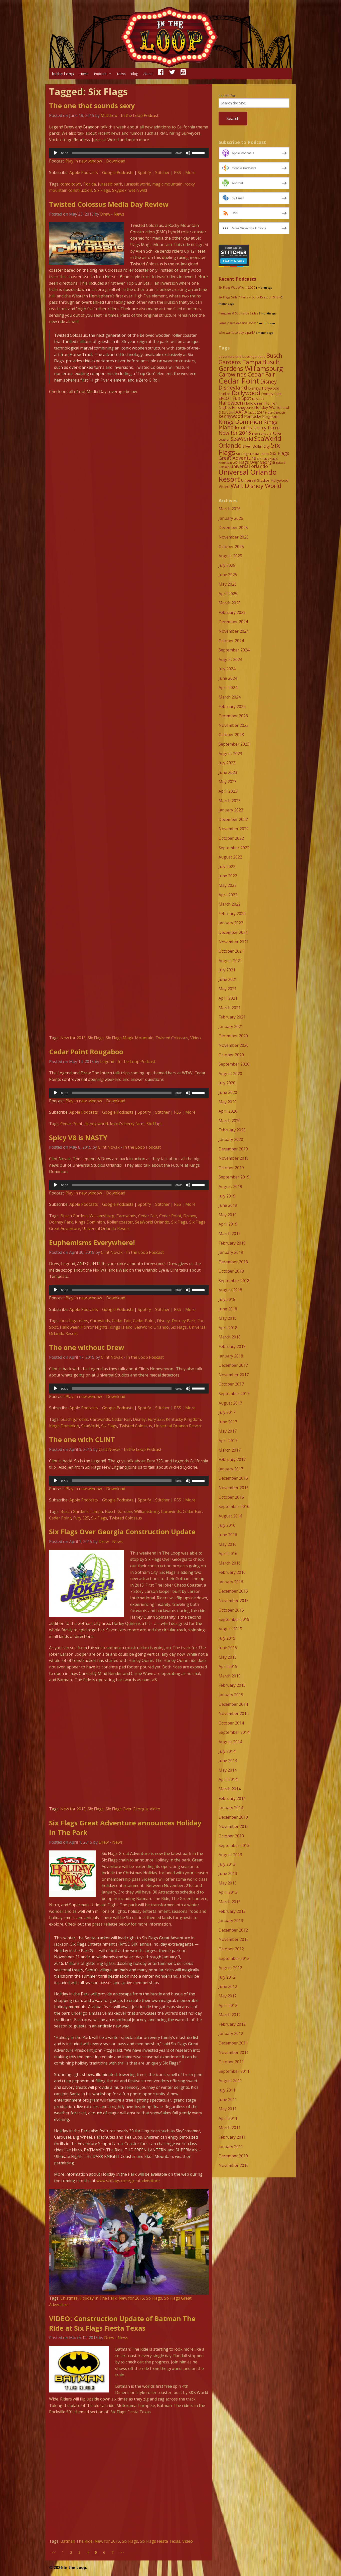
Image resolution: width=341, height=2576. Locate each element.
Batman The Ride (76, 2541)
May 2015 (228, 1657)
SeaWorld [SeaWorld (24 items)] (242, 438)
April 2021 (228, 998)
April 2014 (228, 1779)
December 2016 (233, 1478)
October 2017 (231, 1384)
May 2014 (228, 1770)
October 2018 (231, 1271)
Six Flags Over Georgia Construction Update (122, 1531)
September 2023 (234, 744)
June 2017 (228, 1422)
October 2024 (231, 640)
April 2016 (228, 1553)
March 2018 (230, 1337)
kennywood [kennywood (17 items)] (231, 416)
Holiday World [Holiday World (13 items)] (267, 407)
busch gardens (74, 1320)
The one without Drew (86, 1347)
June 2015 (228, 1647)
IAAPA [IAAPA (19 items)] (240, 412)
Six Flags (102, 190)
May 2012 (228, 1996)
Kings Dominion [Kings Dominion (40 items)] (240, 421)
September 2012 (234, 1958)
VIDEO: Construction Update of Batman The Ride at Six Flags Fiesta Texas (122, 2323)
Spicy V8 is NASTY (78, 1137)
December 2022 (233, 819)
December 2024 (233, 621)
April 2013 (228, 1892)
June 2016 (228, 1534)
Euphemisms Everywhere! (92, 1242)
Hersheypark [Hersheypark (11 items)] (242, 407)
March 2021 (230, 1007)
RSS (177, 172)
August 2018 (230, 1290)
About (147, 73)
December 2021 (233, 932)
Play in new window (84, 161)
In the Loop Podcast (139, 115)
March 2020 (230, 1120)
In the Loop (63, 74)
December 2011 (233, 2043)
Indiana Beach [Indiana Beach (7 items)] (275, 412)
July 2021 (227, 970)
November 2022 (234, 828)
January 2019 (231, 1252)
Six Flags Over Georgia (127, 1809)
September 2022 (234, 847)
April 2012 (228, 2005)
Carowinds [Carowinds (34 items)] (233, 374)
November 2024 (234, 631)
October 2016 (231, 1497)
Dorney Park (61, 1222)
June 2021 (228, 979)
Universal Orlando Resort (106, 1228)
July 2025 (227, 565)
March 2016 (230, 1563)
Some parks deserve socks (237, 323)
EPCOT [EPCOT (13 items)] (225, 398)
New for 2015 (73, 1038)
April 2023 (228, 791)
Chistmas (69, 2298)
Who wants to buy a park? (237, 332)
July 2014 (227, 1751)
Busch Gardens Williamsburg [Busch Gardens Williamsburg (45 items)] (251, 365)
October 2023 (231, 734)
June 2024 (228, 678)
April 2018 (228, 1327)
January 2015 (231, 1694)
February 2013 (232, 1911)
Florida (89, 184)
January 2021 (231, 1026)
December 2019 (233, 1149)
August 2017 (230, 1403)
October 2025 (231, 546)
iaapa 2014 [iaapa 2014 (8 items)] (256, 412)
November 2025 (234, 537)
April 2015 (228, 1666)
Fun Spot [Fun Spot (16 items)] (242, 398)
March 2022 (230, 904)
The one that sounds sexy (92, 105)
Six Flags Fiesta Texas (160, 2541)
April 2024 (228, 687)
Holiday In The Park (98, 2298)
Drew (105, 214)
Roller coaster (120, 1222)
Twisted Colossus (171, 1038)
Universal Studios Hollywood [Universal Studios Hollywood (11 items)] (264, 480)
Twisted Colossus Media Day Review (108, 204)
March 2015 (230, 1676)
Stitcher (162, 172)
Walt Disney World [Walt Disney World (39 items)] (256, 485)
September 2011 (234, 2071)
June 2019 (228, 1205)
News (121, 73)
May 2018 (228, 1318)
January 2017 (231, 1469)
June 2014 (228, 1760)
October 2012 (231, 1949)
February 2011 (232, 2137)
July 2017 (227, 1412)
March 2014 (230, 1789)
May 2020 (228, 1102)
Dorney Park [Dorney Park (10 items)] (271, 393)
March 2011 (230, 2127)
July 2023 (227, 763)
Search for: (227, 95)
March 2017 (230, 1450)
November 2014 (234, 1713)
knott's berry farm (127, 1123)
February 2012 (232, 2024)
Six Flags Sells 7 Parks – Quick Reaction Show (250, 297)
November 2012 (234, 1939)
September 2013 (234, 1845)
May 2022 (228, 885)
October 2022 (231, 838)
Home (84, 73)
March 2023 (230, 800)
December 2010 (233, 2156)
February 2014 (232, 1798)
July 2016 (227, 1525)
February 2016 (232, 1572)
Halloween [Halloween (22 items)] (231, 402)
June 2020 (228, 1092)
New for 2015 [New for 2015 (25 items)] (235, 432)
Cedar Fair (147, 1216)
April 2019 (228, 1224)
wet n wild (137, 190)
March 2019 (230, 1233)
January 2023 (231, 810)
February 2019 (232, 1243)
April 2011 (228, 2118)
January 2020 (231, 1139)
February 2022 (232, 913)
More (190, 172)
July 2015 (227, 1638)
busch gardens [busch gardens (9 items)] (253, 356)
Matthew (109, 115)
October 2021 (231, 951)
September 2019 (234, 1177)
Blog (134, 73)
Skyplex (119, 190)
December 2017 (233, 1365)
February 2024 (232, 706)
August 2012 (230, 1967)
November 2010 (234, 2165)
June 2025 (228, 574)
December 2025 (233, 527)
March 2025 (230, 603)
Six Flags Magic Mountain (129, 1038)
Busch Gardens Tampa (81, 1511)
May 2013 (228, 1883)
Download (115, 161)
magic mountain (167, 184)
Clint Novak (109, 1147)
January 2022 (231, 923)
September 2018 (234, 1280)
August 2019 (230, 1186)
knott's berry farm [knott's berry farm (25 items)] (257, 427)
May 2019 (228, 1215)
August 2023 (230, 753)
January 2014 (231, 1807)
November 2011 (234, 2052)
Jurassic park (110, 184)
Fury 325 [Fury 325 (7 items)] (258, 399)
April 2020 (228, 1111)
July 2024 (227, 668)
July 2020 (227, 1083)
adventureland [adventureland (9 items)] (230, 356)
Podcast (100, 73)
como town (70, 184)
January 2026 (231, 518)
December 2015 (233, 1591)
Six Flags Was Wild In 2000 (237, 287)
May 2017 (228, 1431)
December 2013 (233, 1817)
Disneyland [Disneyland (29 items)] (233, 387)
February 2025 (232, 612)
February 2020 (232, 1130)
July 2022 (227, 866)
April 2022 (228, 895)
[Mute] (188, 152)
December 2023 (233, 716)
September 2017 (234, 1393)
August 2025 (230, 556)
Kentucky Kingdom (183, 1419)
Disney (189, 1216)
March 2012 (230, 2014)
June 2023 (228, 772)
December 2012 (233, 1930)
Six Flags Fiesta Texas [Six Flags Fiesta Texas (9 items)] (252, 453)
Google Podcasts (117, 172)
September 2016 (234, 1506)
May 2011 (228, 2109)
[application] (129, 153)
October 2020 (231, 1055)
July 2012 (227, 1977)
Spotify (144, 172)
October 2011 (231, 2062)
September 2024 (234, 650)
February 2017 (232, 1459)
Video (195, 1038)
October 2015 (231, 1610)
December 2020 (233, 1036)
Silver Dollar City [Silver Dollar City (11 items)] (256, 446)
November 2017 (234, 1375)
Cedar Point (71, 1123)
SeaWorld (90, 1426)
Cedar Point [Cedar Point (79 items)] (239, 381)
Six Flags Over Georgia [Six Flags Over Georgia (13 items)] (254, 462)
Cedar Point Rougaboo (86, 1051)
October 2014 (231, 1723)
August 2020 (230, 1073)
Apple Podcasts (83, 172)
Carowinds (126, 1216)
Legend (107, 1061)
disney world (96, 1123)
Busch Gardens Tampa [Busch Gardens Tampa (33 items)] (250, 359)
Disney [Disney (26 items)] (268, 381)
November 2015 (234, 1600)
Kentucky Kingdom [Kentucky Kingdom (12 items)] (261, 416)
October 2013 (231, 1836)
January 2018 (231, 1356)
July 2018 (227, 1299)
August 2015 (230, 1629)
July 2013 (227, 1864)
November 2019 (234, 1158)
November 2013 (234, 1826)
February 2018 (232, 1346)
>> (122, 2552)
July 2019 (227, 1196)
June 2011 (228, 2099)
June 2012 (228, 1986)
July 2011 (227, 2090)
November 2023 (234, 725)
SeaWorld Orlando (152, 1222)
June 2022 (228, 876)
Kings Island (121, 1327)
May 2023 (228, 781)
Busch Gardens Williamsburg (87, 1216)
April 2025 (228, 593)
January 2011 (231, 2146)
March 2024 (230, 697)
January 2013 (231, 1920)
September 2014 (234, 1732)
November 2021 (234, 942)
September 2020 (234, 1064)
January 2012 (231, 2033)
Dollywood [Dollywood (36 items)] (246, 393)
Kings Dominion (90, 1222)
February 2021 (232, 1017)
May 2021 (228, 988)
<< (54, 2552)
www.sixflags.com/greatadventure (128, 2180)
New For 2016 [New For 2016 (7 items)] (262, 433)
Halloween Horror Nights (84, 1327)
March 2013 (230, 1902)
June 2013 (228, 1873)
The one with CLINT (82, 1439)
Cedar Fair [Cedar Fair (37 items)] (261, 374)
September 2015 (234, 1619)
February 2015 (232, 1685)
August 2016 (230, 1516)
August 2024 (230, 659)
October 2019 (231, 1167)
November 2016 (234, 1487)
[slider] (122, 153)
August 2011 (230, 2080)
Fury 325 (156, 1419)
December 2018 (233, 1262)
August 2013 (230, 1854)
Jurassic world (137, 184)
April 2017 (228, 1440)
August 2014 (230, 1742)
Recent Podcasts (237, 279)
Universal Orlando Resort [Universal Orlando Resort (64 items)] (248, 475)
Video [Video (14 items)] (224, 486)
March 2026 (230, 508)
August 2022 (230, 857)
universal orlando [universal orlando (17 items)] (249, 466)
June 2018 (228, 1309)
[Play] (55, 152)
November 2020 (234, 1045)
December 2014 (233, 1704)
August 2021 (230, 960)
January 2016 (231, 1582)
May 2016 (228, 1544)
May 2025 (228, 584)
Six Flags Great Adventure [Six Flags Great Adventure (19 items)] (254, 455)
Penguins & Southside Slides (238, 313)
